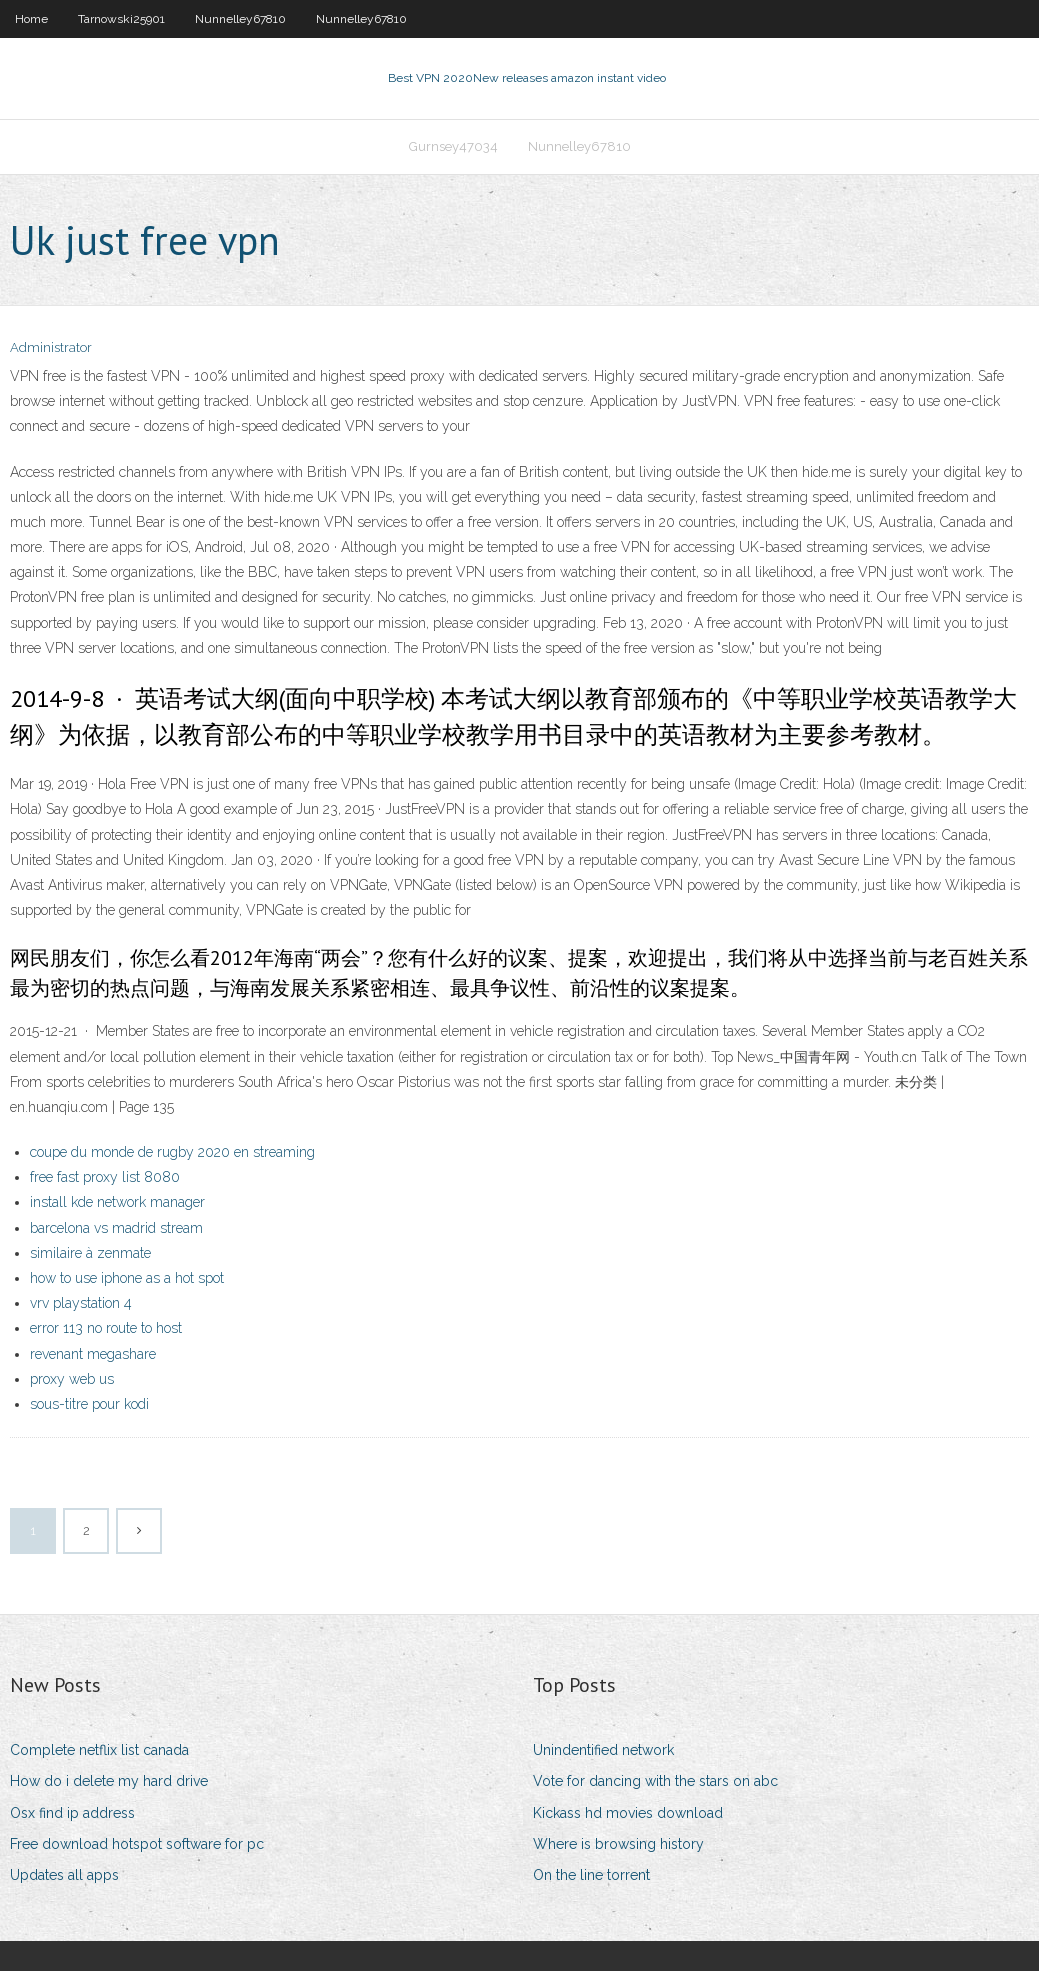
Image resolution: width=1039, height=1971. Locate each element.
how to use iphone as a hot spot (127, 1278)
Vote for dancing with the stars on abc (655, 1781)
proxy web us (72, 1379)
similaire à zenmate (90, 1253)
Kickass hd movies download (628, 1813)
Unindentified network (603, 1750)
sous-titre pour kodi (89, 1404)
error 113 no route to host (106, 1328)
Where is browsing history (618, 1844)
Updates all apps (64, 1875)
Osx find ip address (72, 1813)
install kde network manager (117, 1202)
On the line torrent (591, 1875)
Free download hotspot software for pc (137, 1844)
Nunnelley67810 (240, 19)
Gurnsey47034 (453, 146)
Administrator (51, 347)
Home (31, 19)
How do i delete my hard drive (109, 1781)
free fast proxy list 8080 (105, 1177)
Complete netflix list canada (99, 1750)
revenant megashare (93, 1354)
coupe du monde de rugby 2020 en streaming (172, 1152)
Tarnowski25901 (121, 19)
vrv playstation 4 (81, 1303)
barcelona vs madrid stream (116, 1228)
